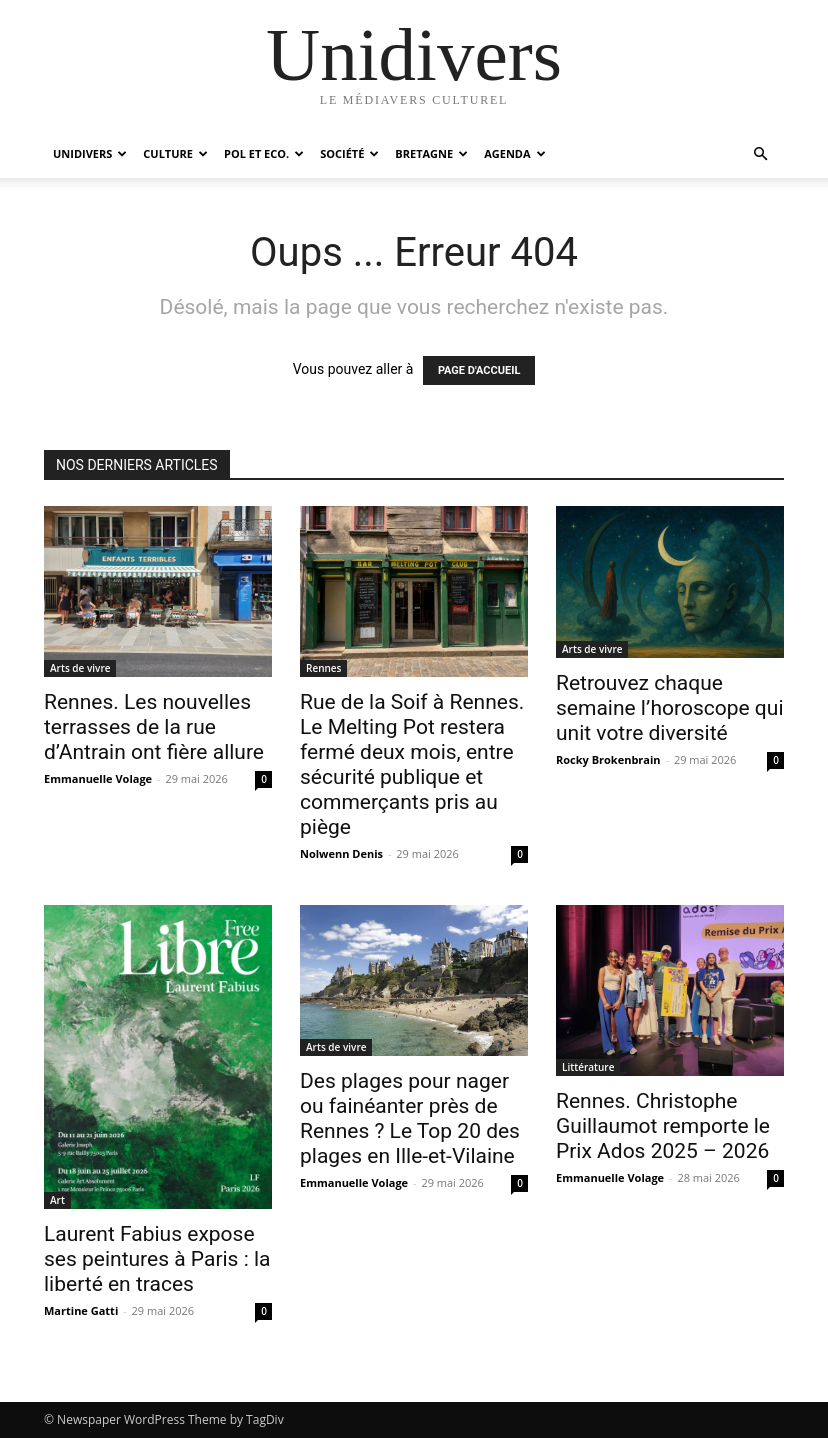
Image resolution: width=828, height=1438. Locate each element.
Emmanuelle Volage (98, 778)
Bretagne (431, 153)
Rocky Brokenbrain (608, 759)
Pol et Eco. (264, 153)
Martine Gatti (81, 1310)
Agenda (514, 153)
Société (349, 153)
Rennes (323, 668)
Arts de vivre (80, 668)
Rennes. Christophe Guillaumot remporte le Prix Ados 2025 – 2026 (663, 1126)
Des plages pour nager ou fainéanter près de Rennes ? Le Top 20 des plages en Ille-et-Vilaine (410, 1118)
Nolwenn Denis (341, 853)
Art (57, 1200)
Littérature (588, 1067)
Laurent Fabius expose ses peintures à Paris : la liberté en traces (157, 1259)
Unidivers (90, 153)
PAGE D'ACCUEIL (479, 370)
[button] (760, 154)
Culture (175, 153)
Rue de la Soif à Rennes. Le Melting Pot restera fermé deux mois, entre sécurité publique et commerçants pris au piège (412, 764)
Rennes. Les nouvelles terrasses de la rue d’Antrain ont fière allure (154, 727)
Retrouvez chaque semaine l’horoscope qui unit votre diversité (670, 708)
